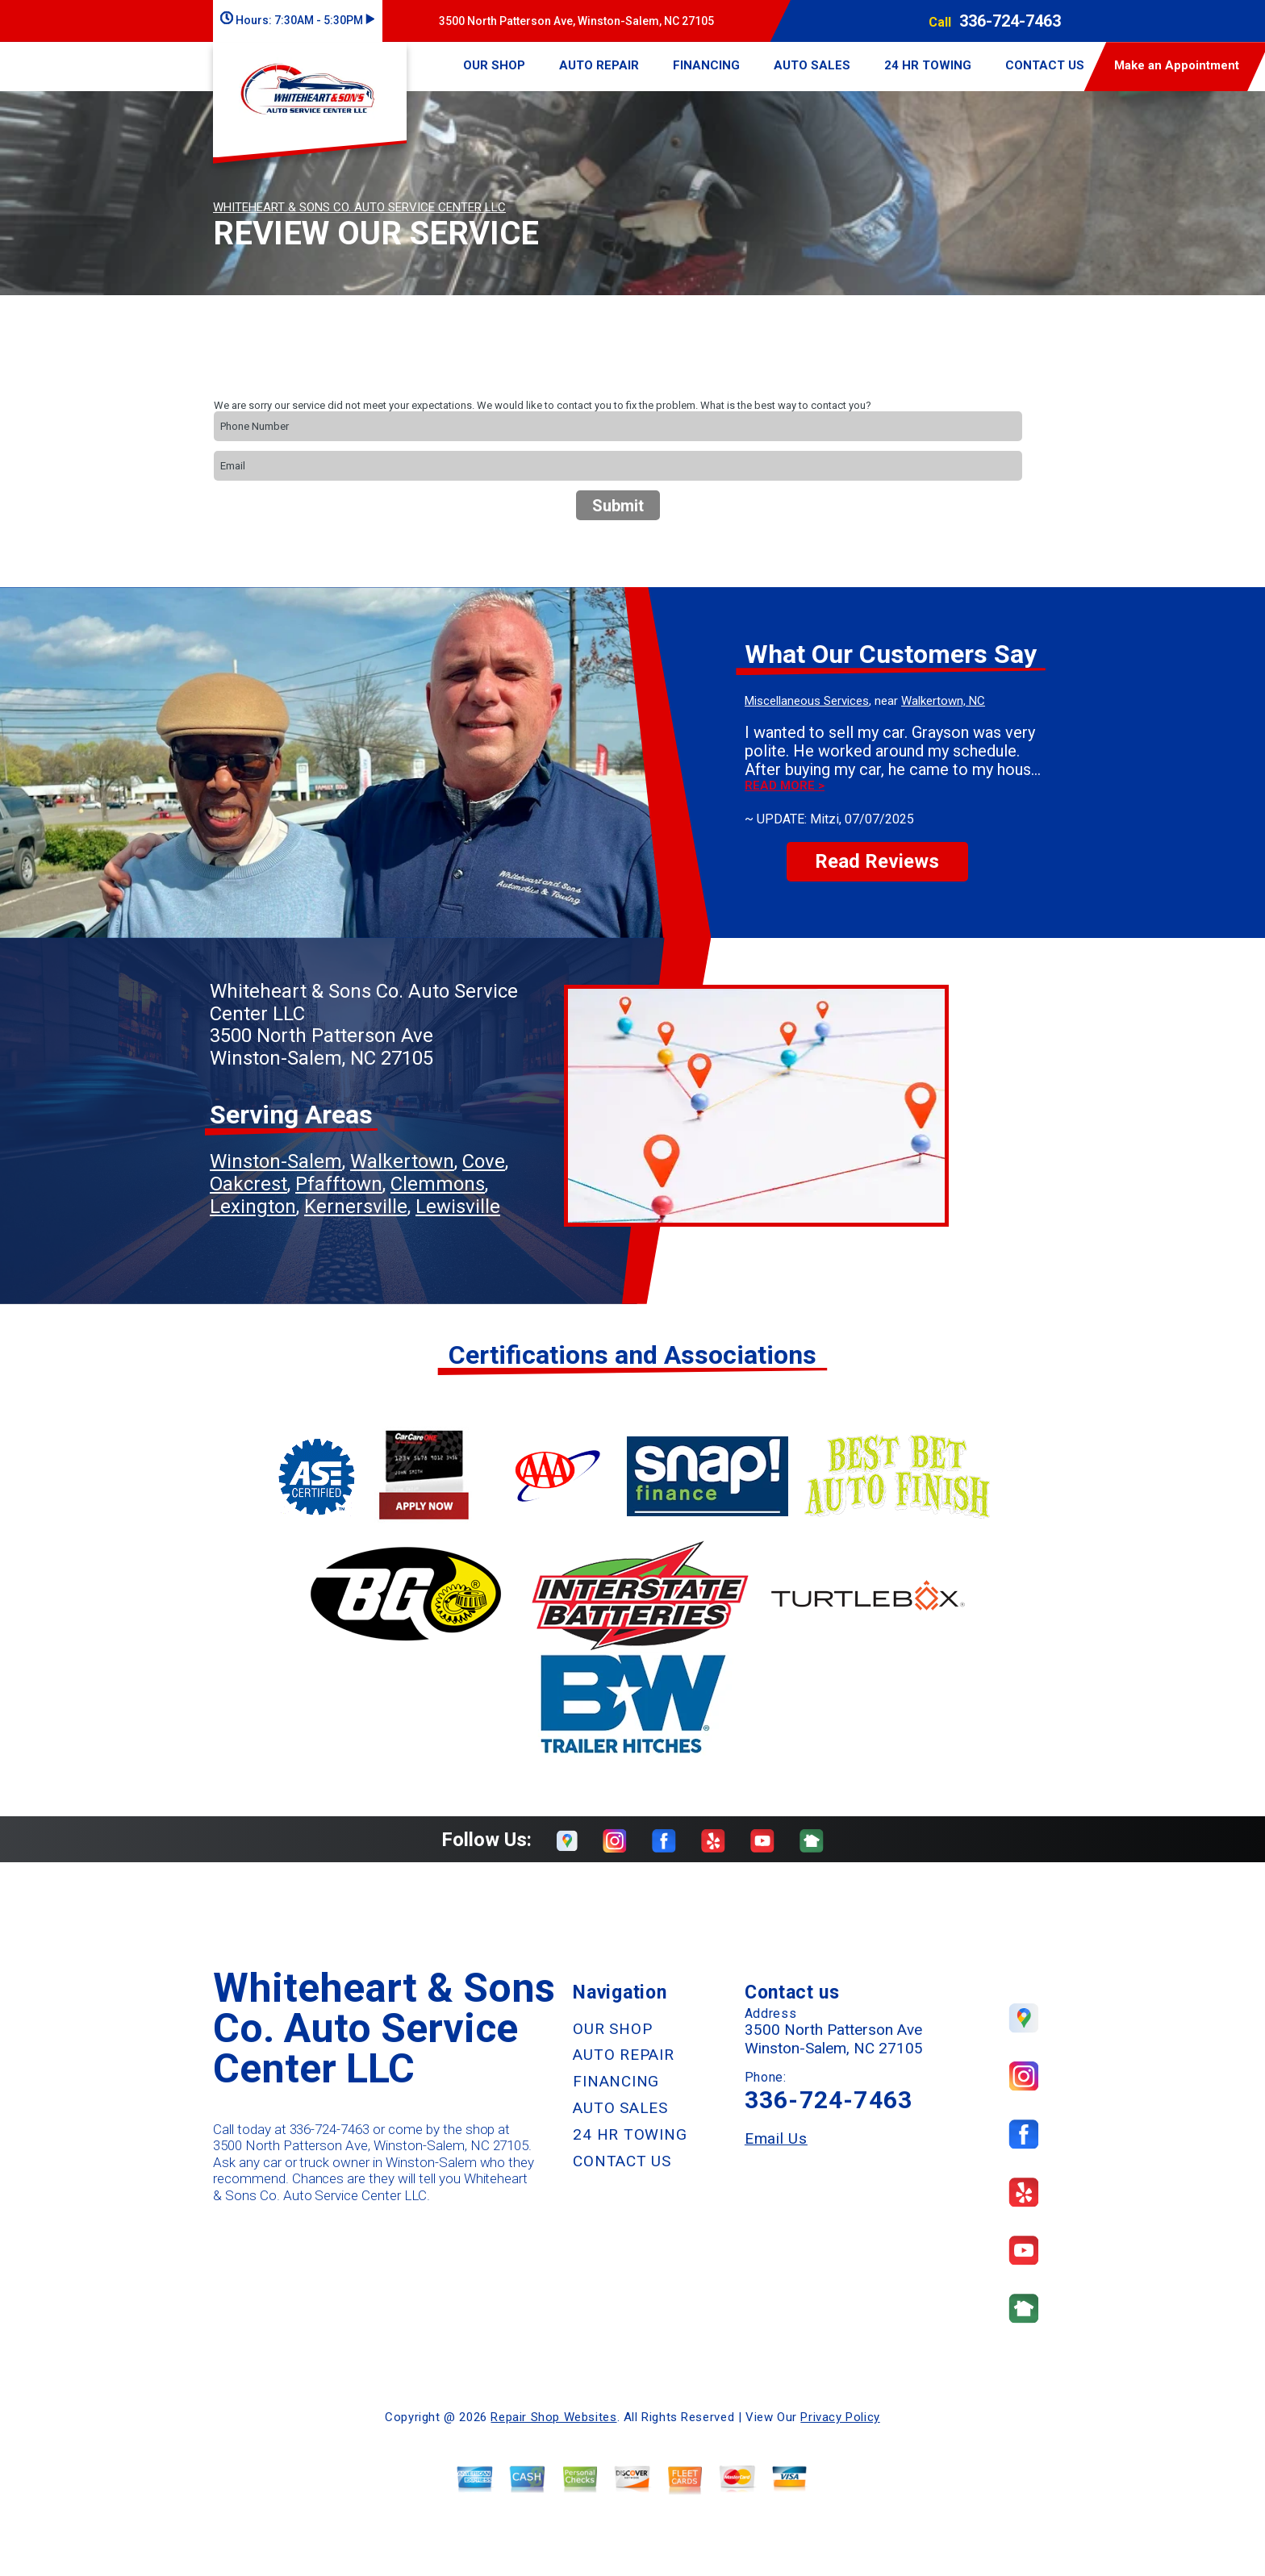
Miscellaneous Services (807, 701)
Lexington (253, 1206)
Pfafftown (338, 1184)
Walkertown (402, 1161)
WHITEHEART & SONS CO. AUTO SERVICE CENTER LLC (359, 207)
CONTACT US (1044, 65)
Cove (483, 1161)
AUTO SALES (812, 65)
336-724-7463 (1010, 21)
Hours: (297, 20)
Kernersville (355, 1206)
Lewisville (457, 1206)
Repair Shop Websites (553, 2417)
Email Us (776, 2138)
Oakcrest (248, 1184)
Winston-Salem (276, 1161)
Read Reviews (877, 861)
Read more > (785, 786)
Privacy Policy (839, 2417)
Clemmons (437, 1184)
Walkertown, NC (943, 701)
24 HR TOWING (927, 65)
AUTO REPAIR (599, 65)
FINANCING (706, 65)
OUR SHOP (494, 65)
